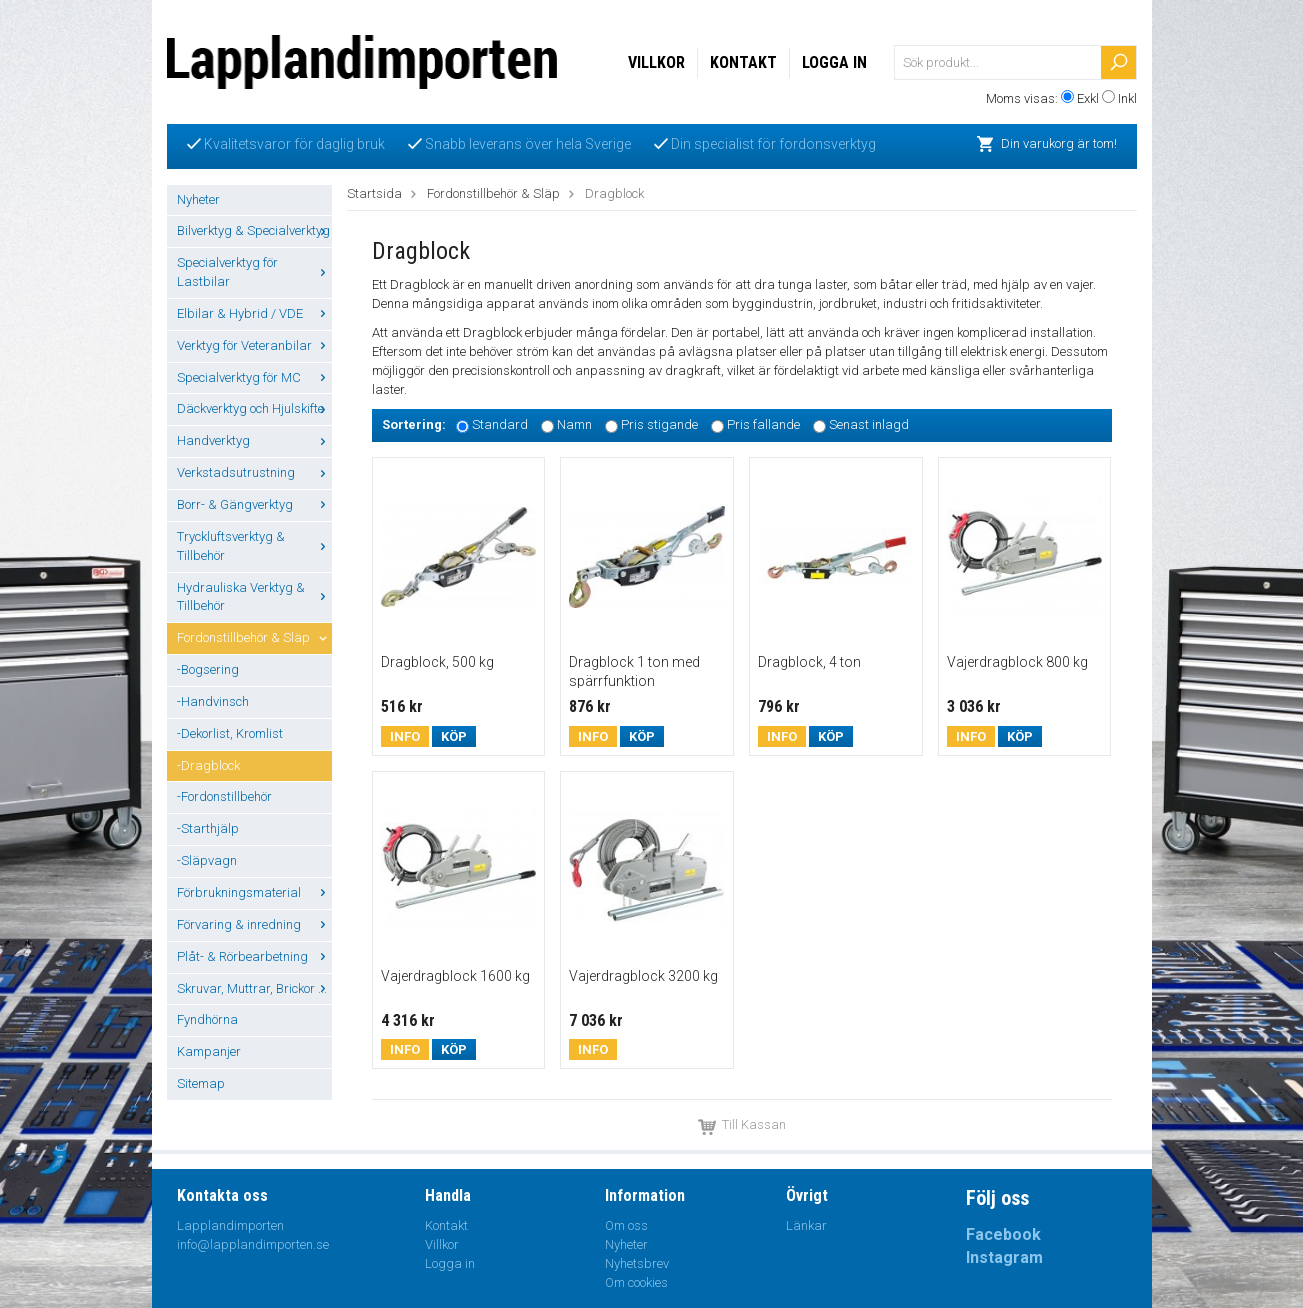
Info (405, 736)
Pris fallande (763, 425)
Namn (574, 425)
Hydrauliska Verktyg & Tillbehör (254, 597)
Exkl (1088, 98)
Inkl (1127, 98)
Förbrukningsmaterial (254, 892)
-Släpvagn (207, 860)
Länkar (806, 1225)
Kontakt (743, 62)
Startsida (374, 193)
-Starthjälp (208, 828)
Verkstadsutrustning (254, 472)
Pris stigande (659, 425)
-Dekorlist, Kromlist (230, 733)
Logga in (834, 62)
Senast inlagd (869, 425)
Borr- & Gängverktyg (254, 504)
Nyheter (198, 199)
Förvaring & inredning (254, 924)
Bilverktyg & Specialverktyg (254, 230)
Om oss (626, 1225)
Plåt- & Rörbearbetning (254, 956)
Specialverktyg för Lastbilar (254, 272)
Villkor (656, 62)
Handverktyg (254, 440)
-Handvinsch (213, 701)
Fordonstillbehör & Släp (254, 637)
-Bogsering (208, 669)
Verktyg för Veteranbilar (254, 345)
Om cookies (636, 1282)
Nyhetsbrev (637, 1263)
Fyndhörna (207, 1019)
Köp (454, 736)
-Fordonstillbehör (224, 796)
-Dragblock (208, 765)
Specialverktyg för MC (254, 377)
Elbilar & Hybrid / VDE (254, 313)
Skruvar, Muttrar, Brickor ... (254, 988)
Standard (500, 425)
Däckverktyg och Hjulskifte (254, 408)
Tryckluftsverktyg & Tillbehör (254, 546)
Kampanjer (209, 1051)
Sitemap (201, 1083)
